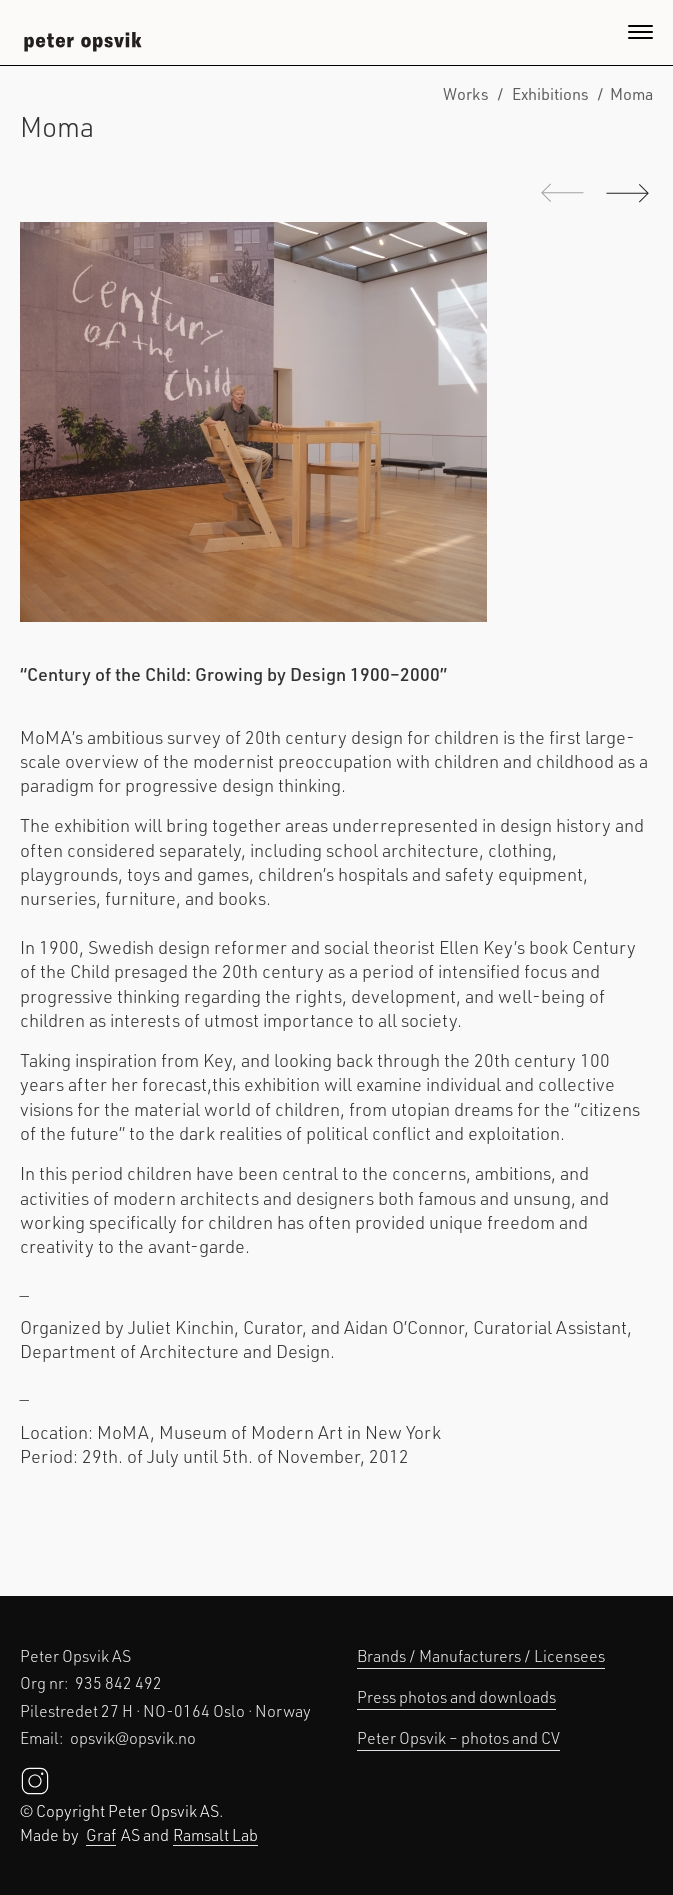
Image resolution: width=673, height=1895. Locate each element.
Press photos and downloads (456, 1696)
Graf (101, 1834)
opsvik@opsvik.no (133, 1737)
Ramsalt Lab (215, 1834)
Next (619, 192)
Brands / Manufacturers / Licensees (481, 1655)
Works (466, 93)
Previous (562, 192)
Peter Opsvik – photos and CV (458, 1737)
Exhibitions (550, 93)
